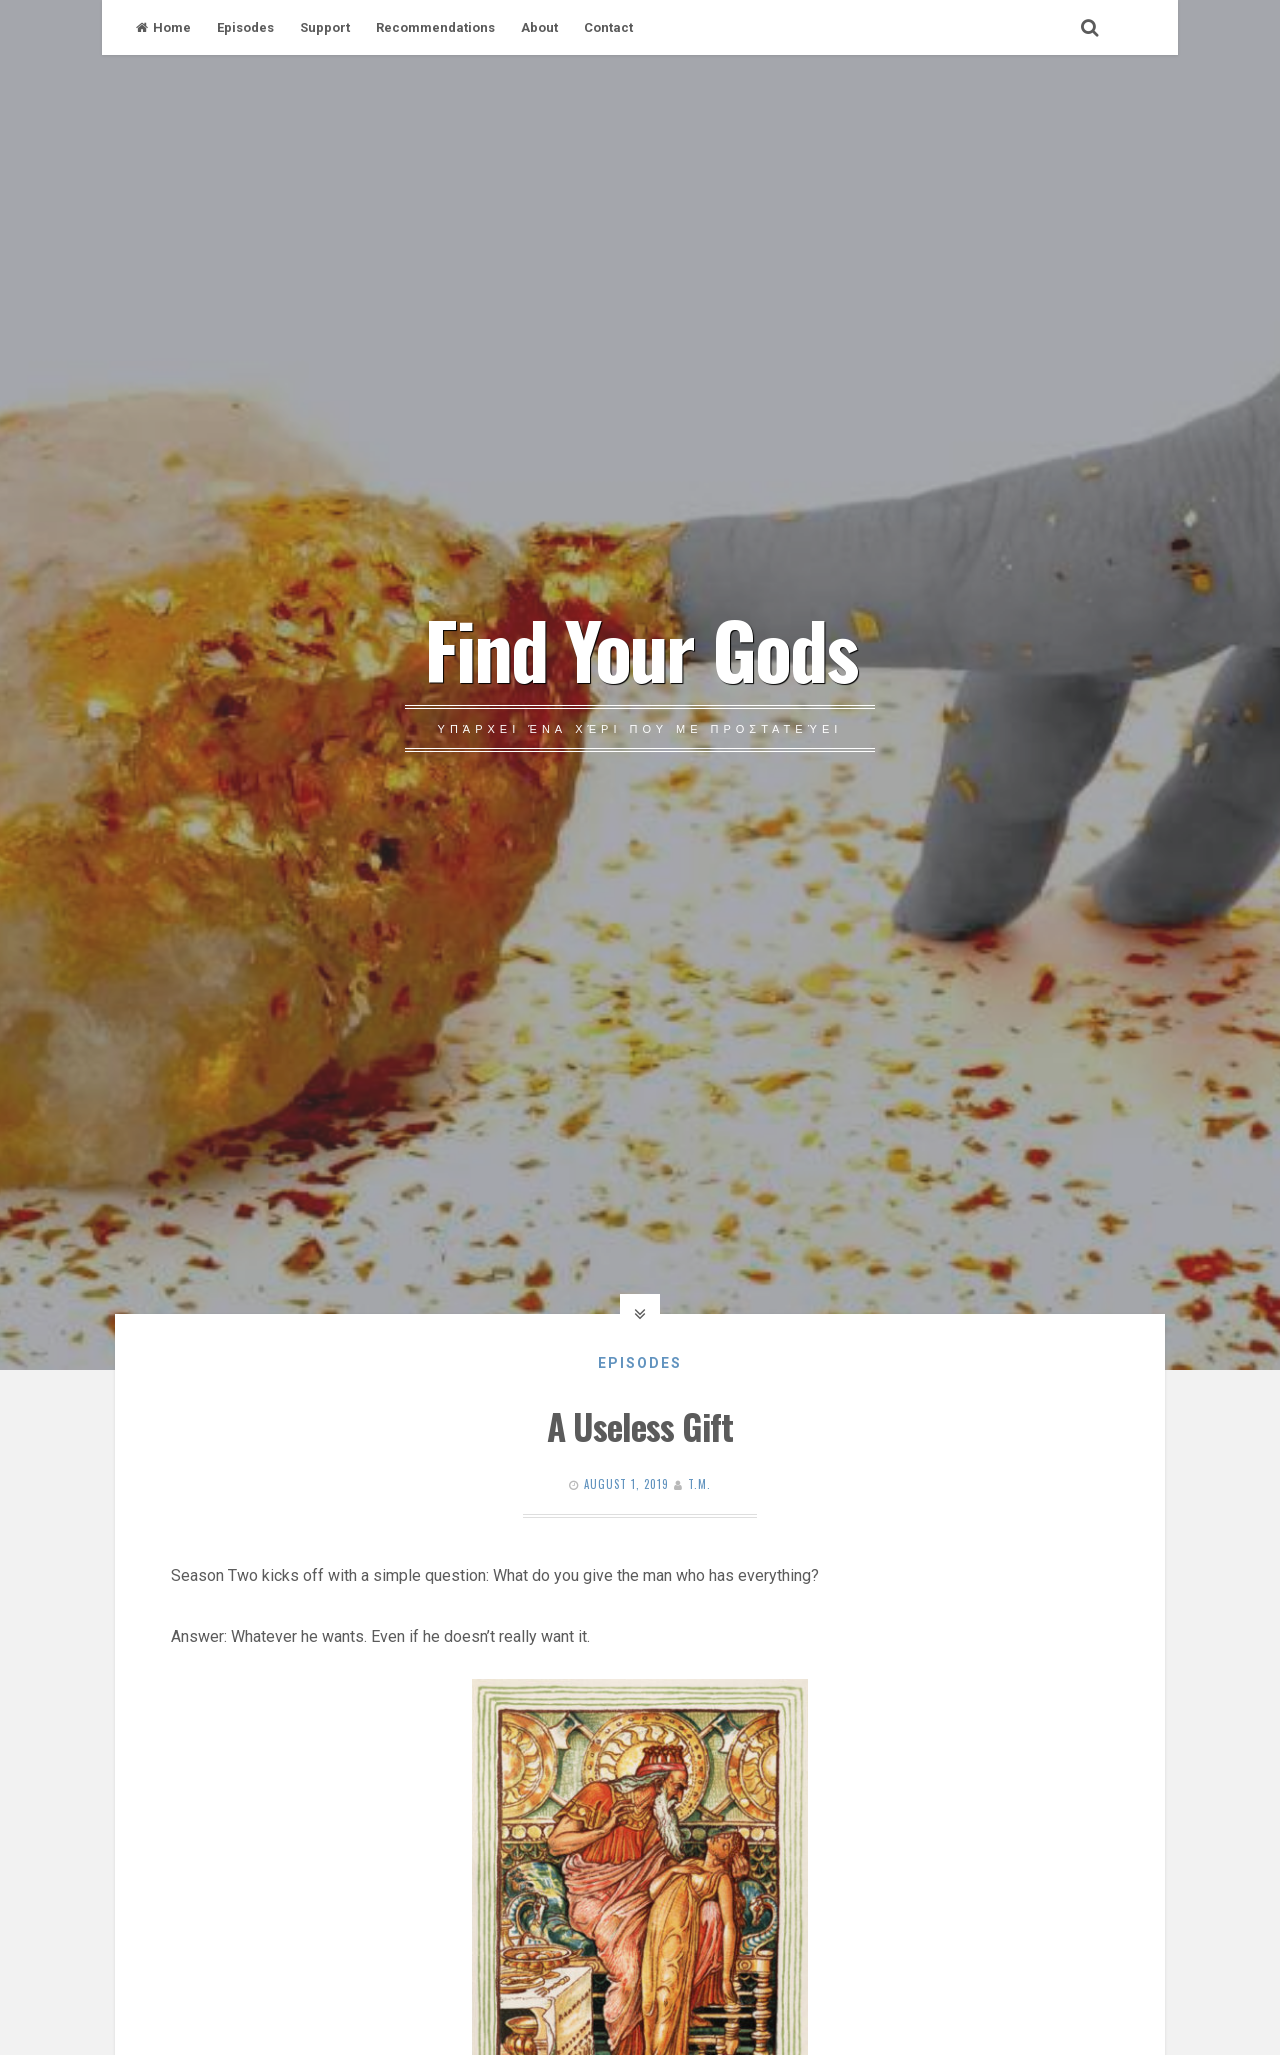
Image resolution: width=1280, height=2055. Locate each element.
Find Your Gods (640, 648)
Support (325, 27)
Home (163, 27)
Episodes (245, 27)
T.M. (699, 1484)
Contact (608, 27)
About (539, 27)
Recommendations (435, 27)
